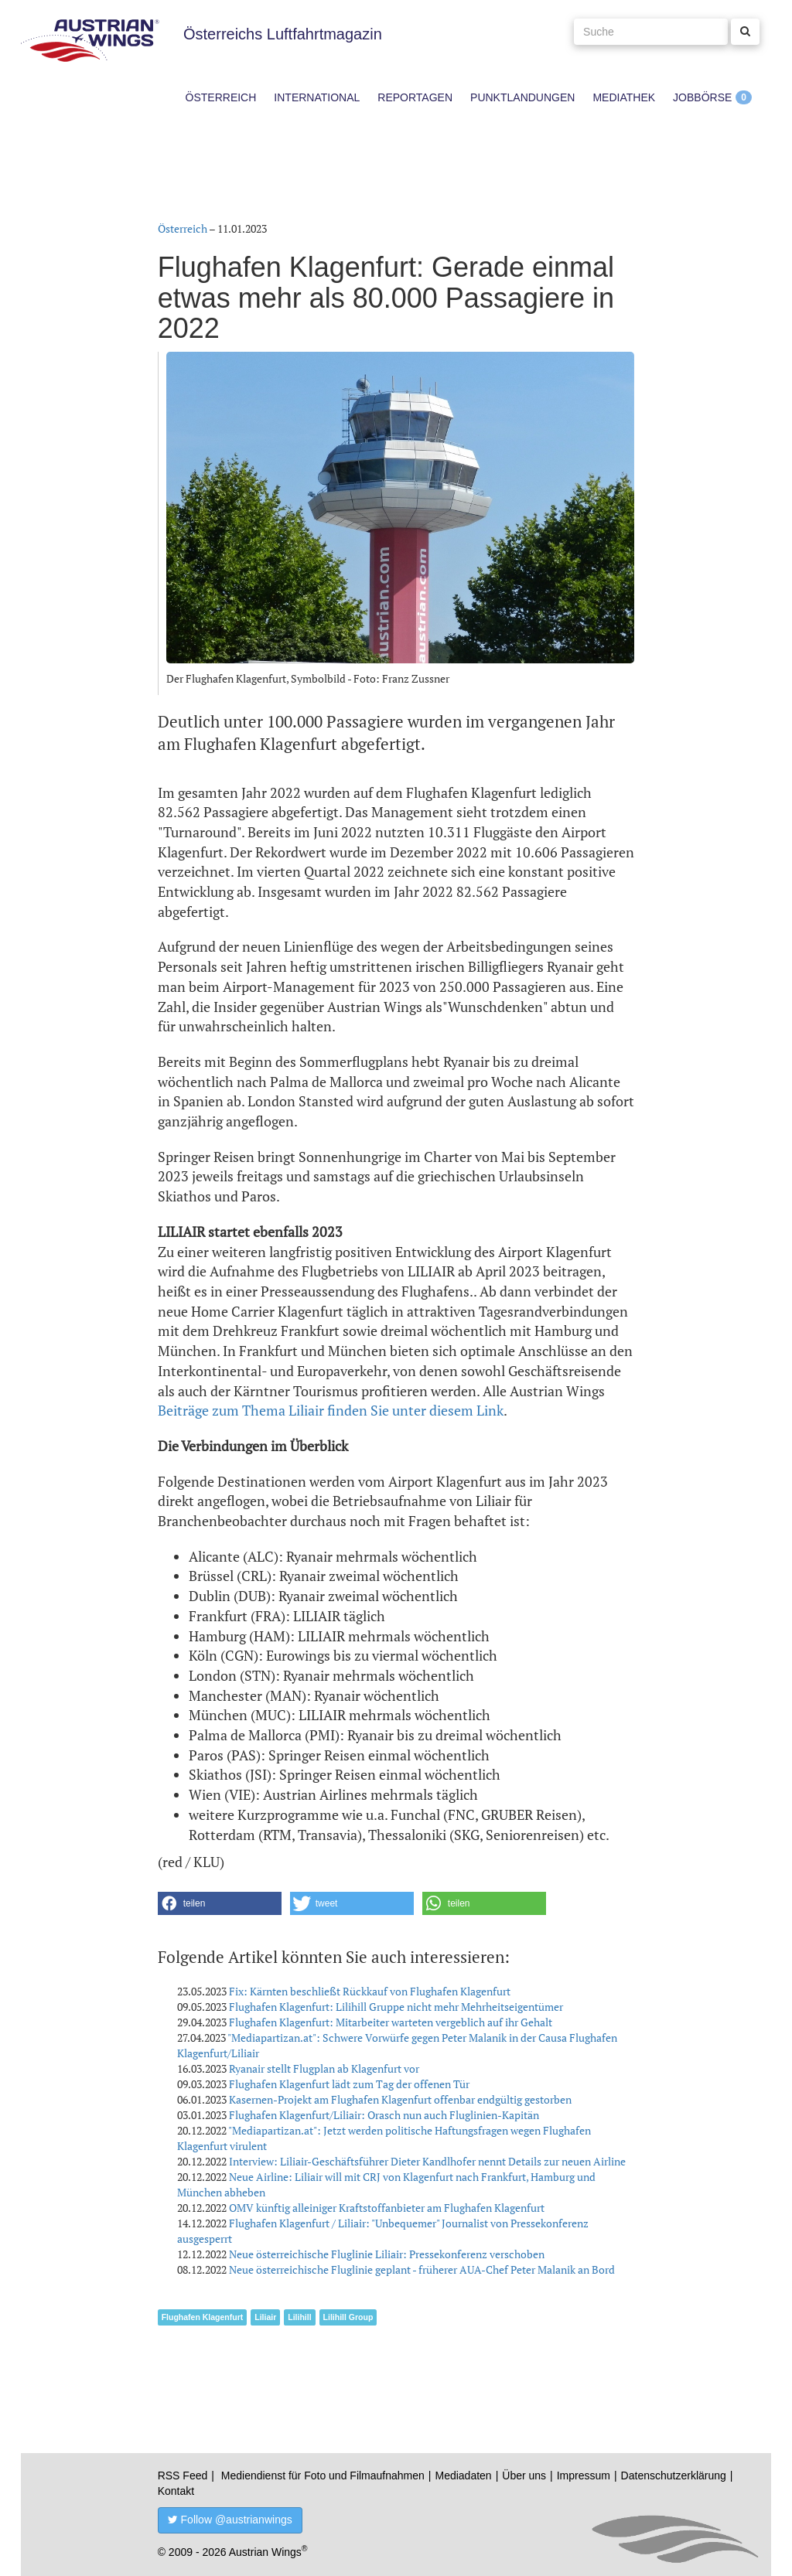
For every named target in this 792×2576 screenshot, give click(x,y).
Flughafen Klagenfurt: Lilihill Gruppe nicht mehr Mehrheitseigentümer (396, 2006)
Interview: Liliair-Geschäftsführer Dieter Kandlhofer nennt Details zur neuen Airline (427, 2161)
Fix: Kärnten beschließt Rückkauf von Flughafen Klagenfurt (369, 1991)
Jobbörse (702, 97)
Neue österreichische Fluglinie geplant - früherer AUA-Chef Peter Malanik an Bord (422, 2269)
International (317, 97)
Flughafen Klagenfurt (203, 2317)
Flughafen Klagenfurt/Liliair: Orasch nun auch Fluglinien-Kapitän (384, 2114)
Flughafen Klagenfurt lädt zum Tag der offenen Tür (349, 2084)
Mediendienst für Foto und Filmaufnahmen (323, 2475)
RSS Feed (183, 2475)
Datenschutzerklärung (673, 2475)
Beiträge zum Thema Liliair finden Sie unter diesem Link (331, 1410)
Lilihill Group (348, 2317)
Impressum (583, 2475)
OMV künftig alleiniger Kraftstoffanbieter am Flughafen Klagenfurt (386, 2207)
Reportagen (414, 97)
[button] (220, 1903)
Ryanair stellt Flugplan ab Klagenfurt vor (324, 2068)
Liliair (265, 2317)
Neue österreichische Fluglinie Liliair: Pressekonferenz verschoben (386, 2254)
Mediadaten (463, 2475)
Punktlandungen (522, 97)
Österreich (221, 97)
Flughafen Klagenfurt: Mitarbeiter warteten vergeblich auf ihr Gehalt (390, 2022)
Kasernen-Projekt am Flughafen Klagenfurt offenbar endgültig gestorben (400, 2099)
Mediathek (623, 97)
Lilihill (299, 2317)
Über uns (524, 2475)
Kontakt (176, 2491)
